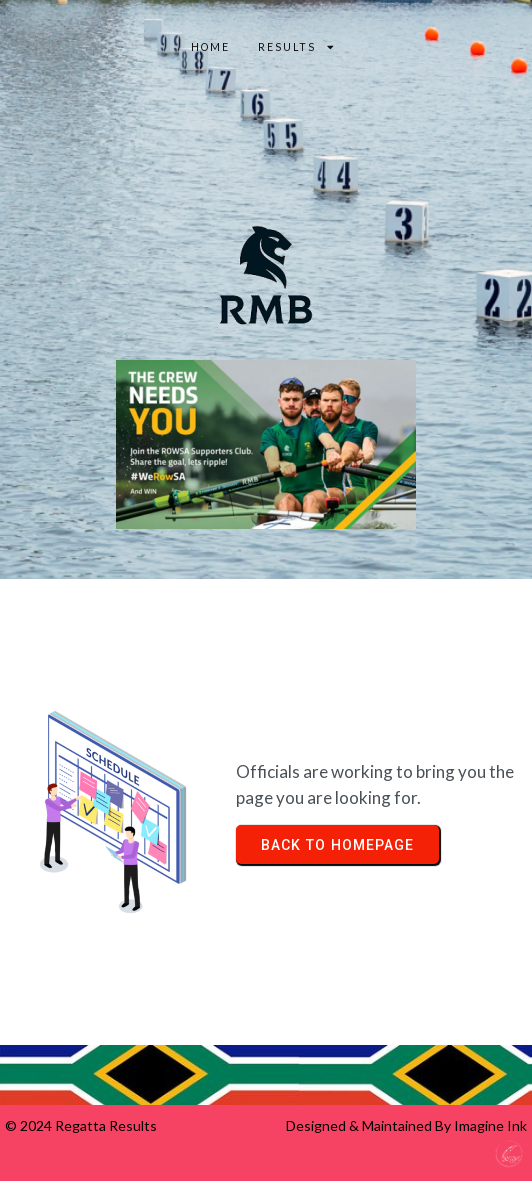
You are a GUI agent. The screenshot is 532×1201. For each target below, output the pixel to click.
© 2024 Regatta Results (81, 1125)
